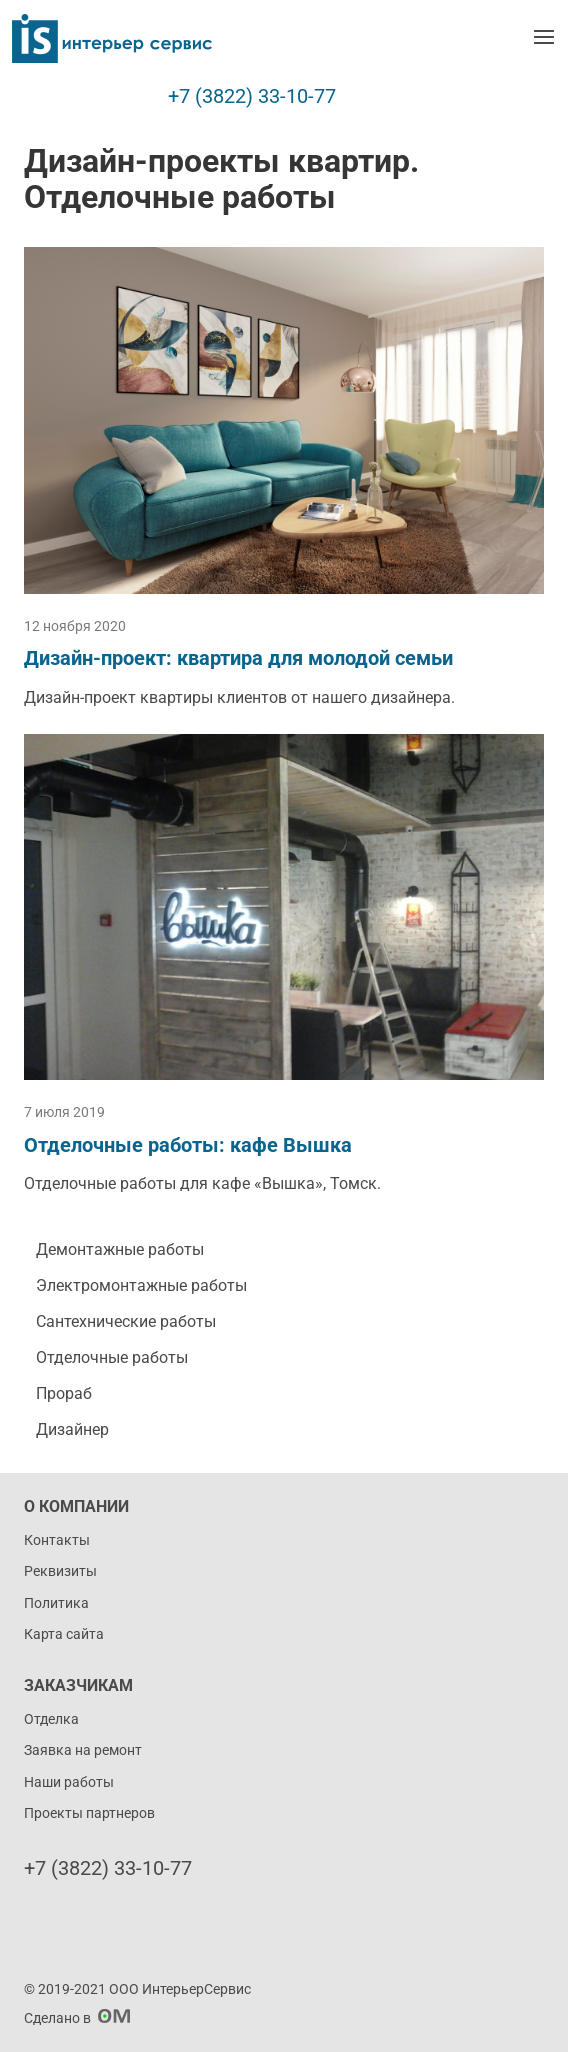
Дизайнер (72, 1429)
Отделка (51, 1719)
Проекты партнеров (89, 1813)
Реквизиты (60, 1571)
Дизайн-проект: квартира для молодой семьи (238, 658)
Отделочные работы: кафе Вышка (188, 1145)
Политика (56, 1603)
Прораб (64, 1393)
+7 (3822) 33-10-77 (252, 96)
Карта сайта (64, 1634)
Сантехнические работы (126, 1321)
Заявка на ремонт (83, 1750)
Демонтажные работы (120, 1249)
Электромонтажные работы (141, 1285)
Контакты (57, 1540)
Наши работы (69, 1782)
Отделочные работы (112, 1357)
